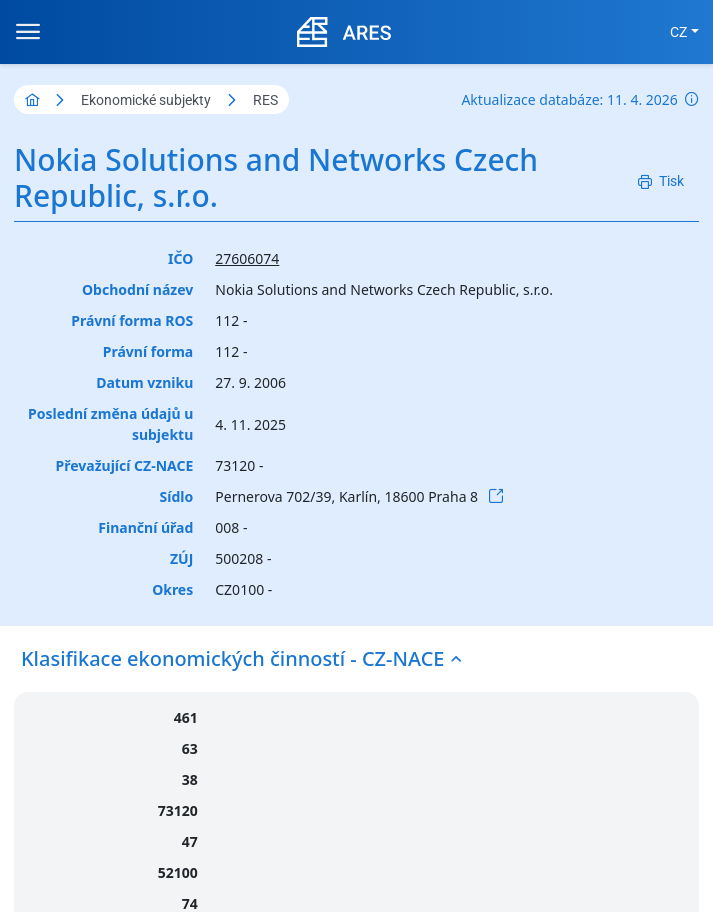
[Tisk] (661, 181)
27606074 (247, 258)
